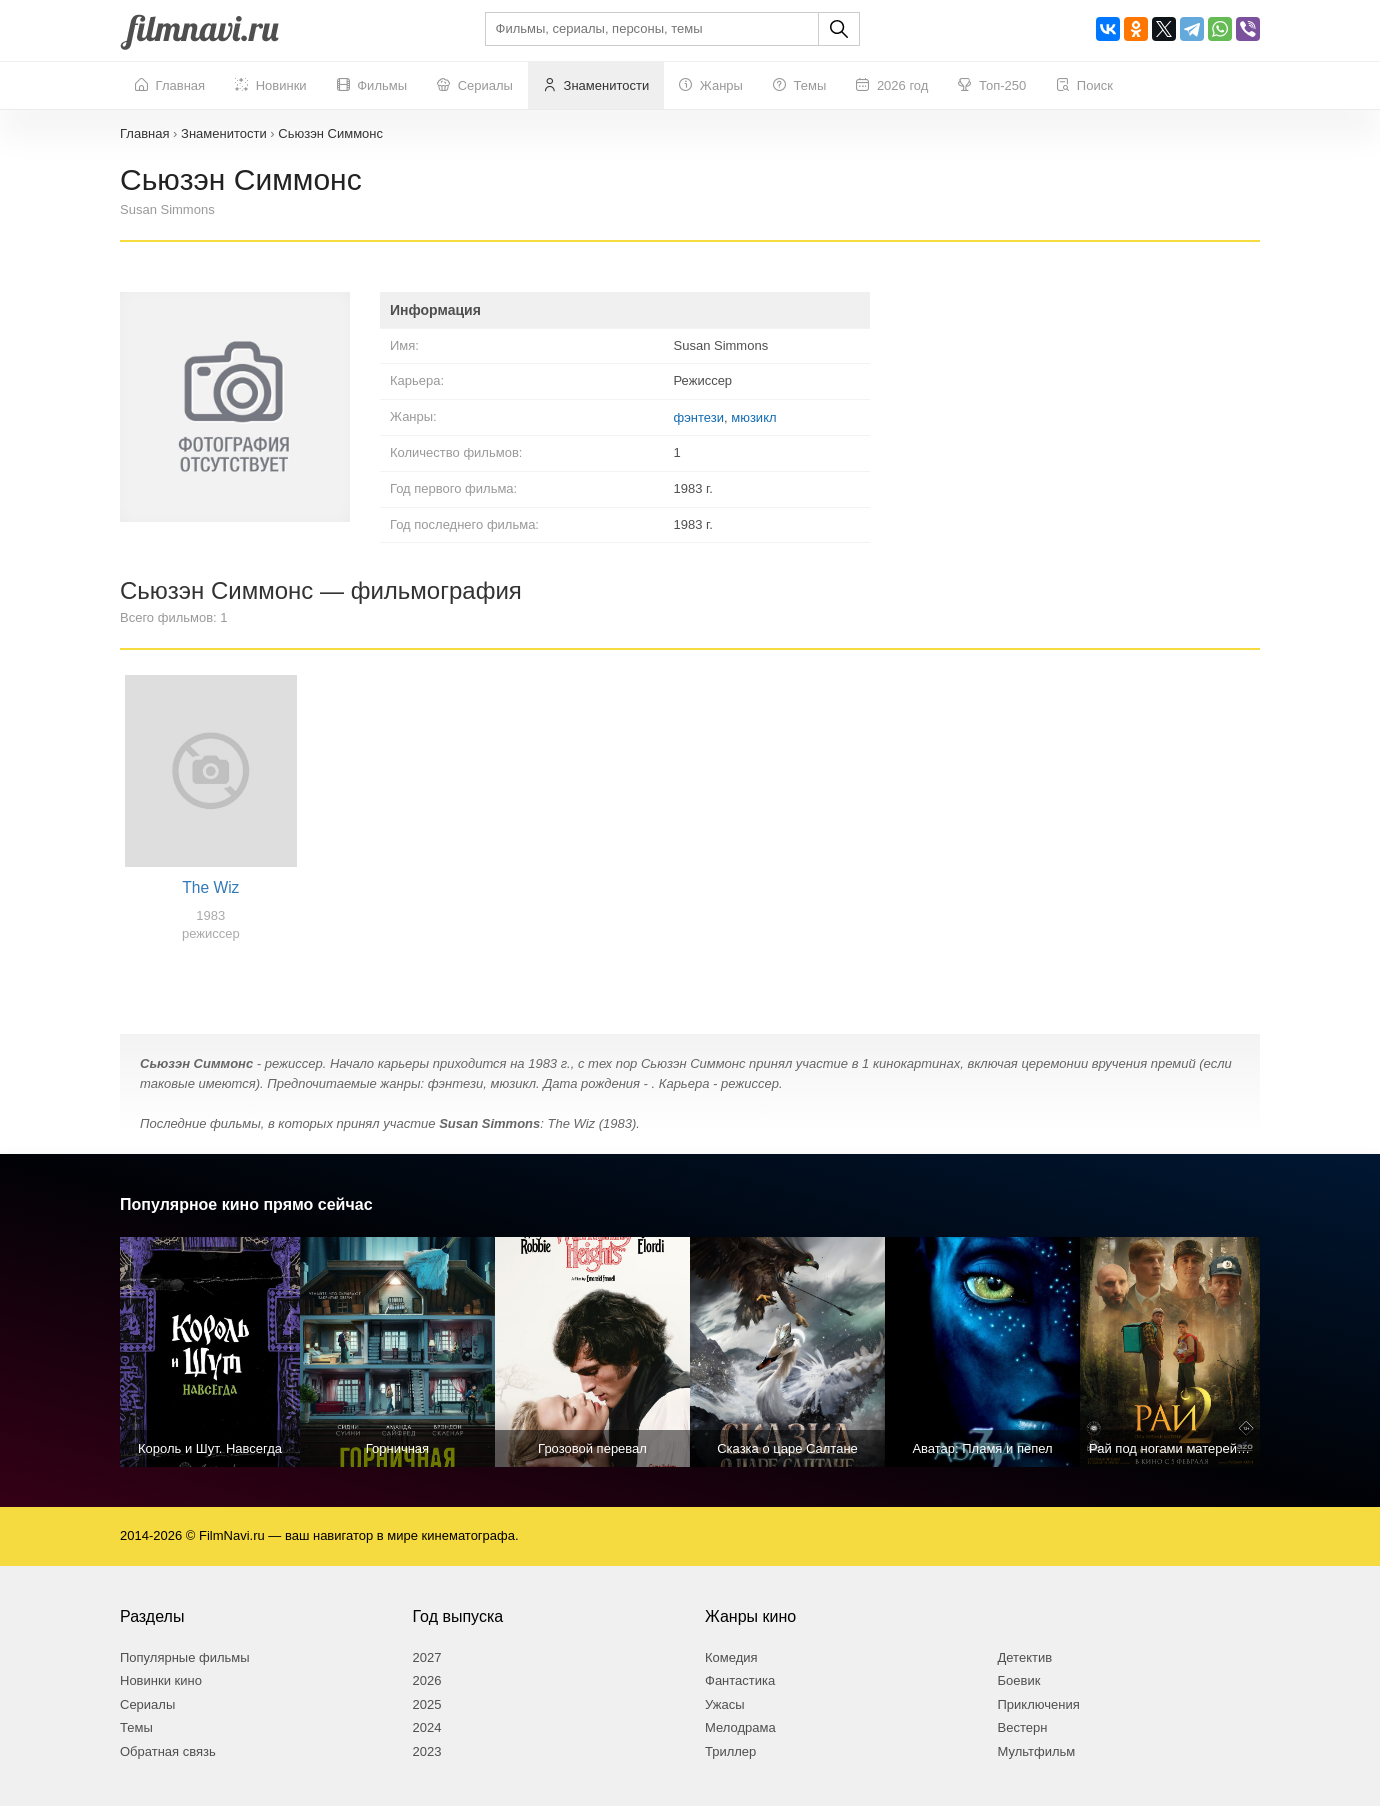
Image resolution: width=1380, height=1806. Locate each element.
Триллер (730, 1751)
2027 (427, 1657)
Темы (799, 86)
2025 (427, 1704)
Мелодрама (740, 1727)
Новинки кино (161, 1680)
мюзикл (753, 417)
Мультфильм (1037, 1751)
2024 (427, 1727)
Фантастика (740, 1680)
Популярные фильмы (185, 1657)
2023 (427, 1751)
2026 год (892, 86)
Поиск (1084, 86)
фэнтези (699, 417)
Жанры (711, 86)
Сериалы (475, 86)
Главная (170, 86)
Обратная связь (168, 1751)
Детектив (1025, 1657)
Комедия (731, 1657)
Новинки (271, 86)
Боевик (1019, 1680)
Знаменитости (596, 86)
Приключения (1039, 1704)
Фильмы (372, 86)
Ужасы (725, 1704)
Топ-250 (992, 86)
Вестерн (1023, 1727)
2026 (427, 1680)
